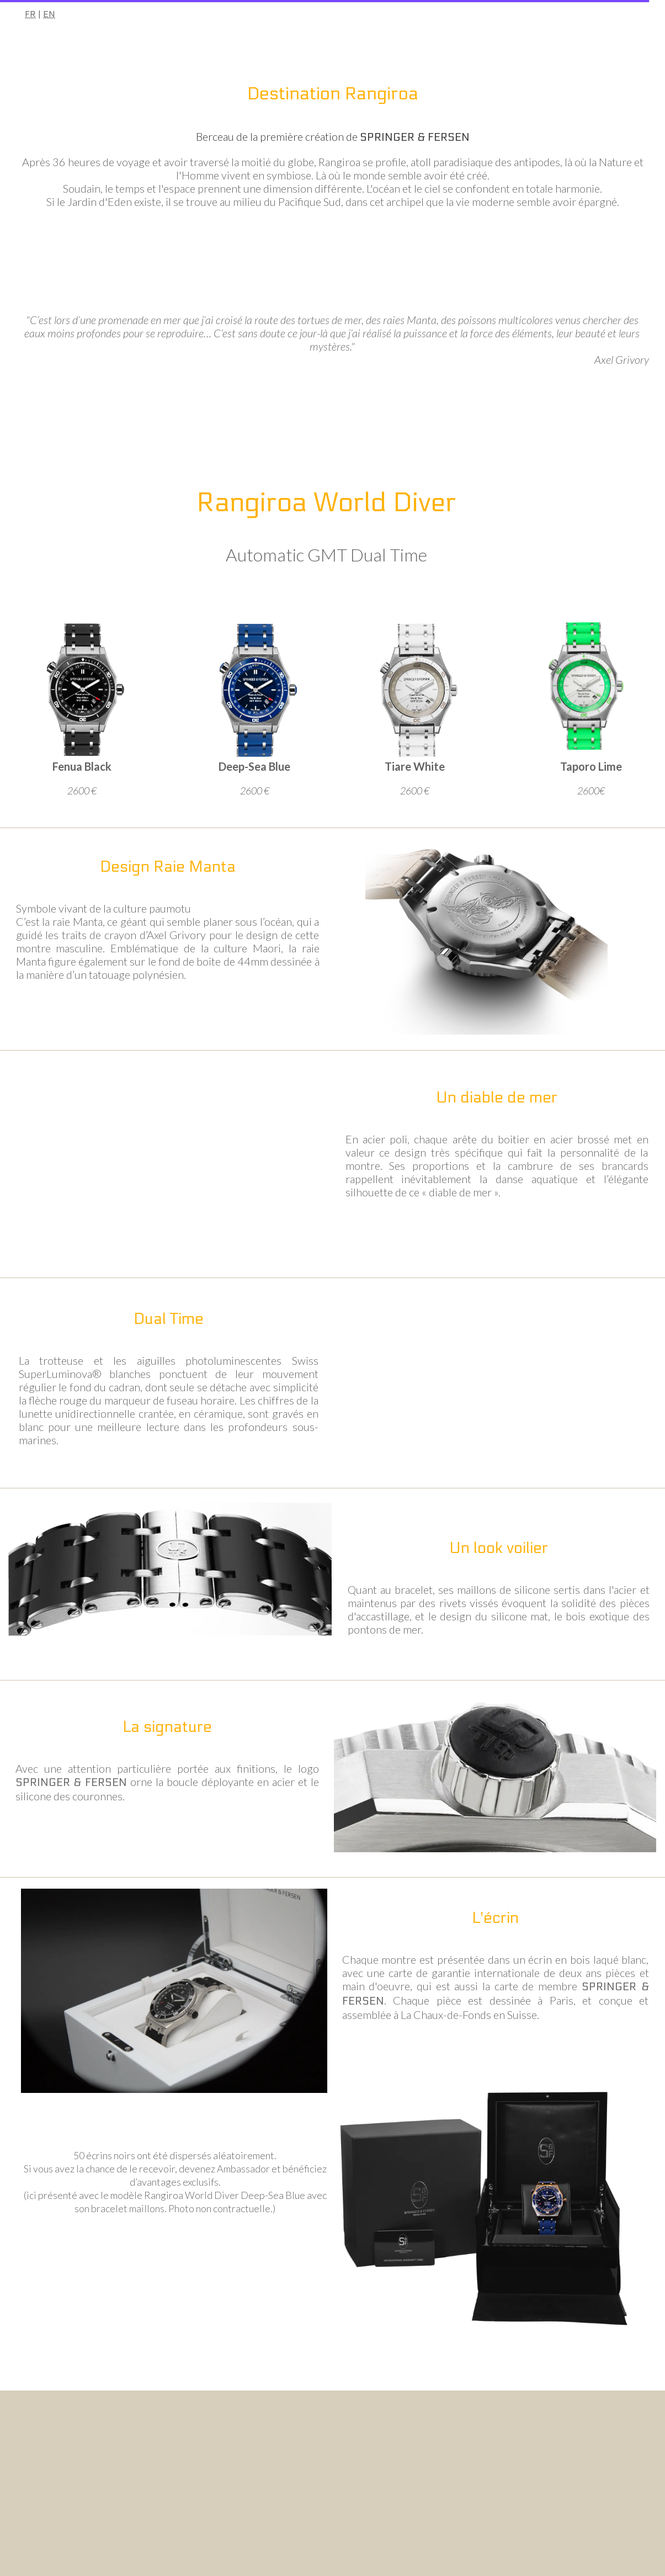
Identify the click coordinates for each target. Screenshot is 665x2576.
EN (49, 14)
